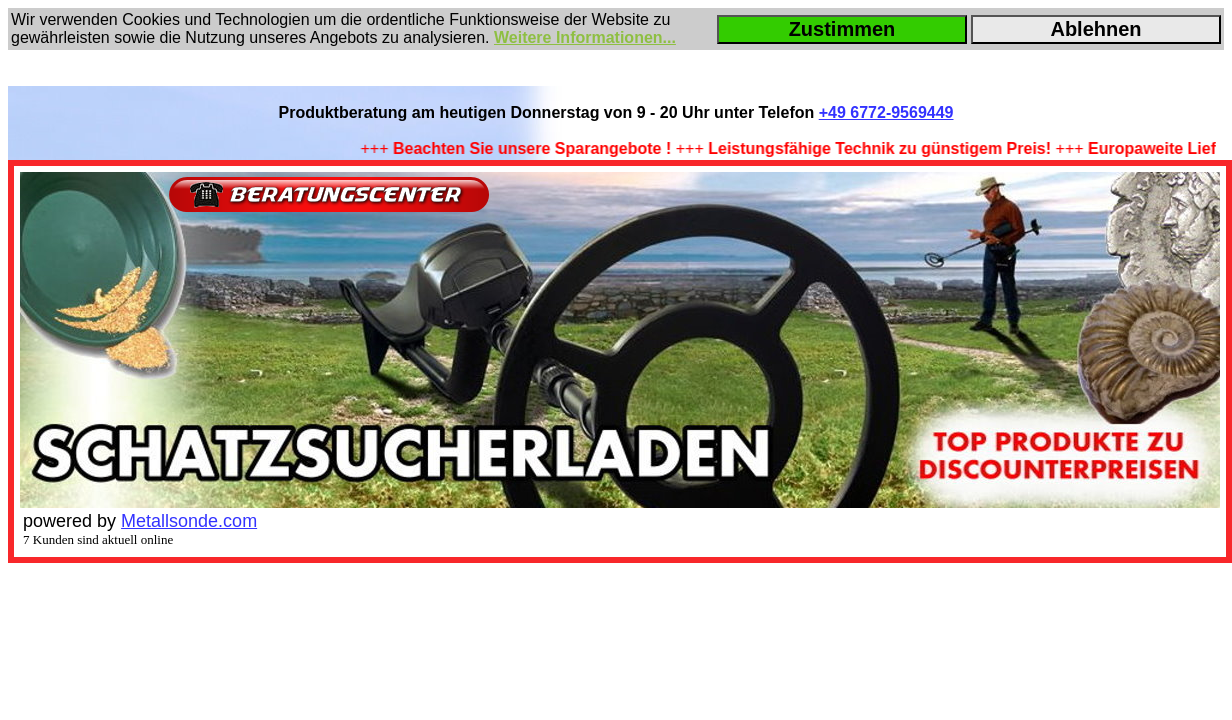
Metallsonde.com (189, 521)
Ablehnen (1095, 29)
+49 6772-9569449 (886, 112)
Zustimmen (842, 29)
